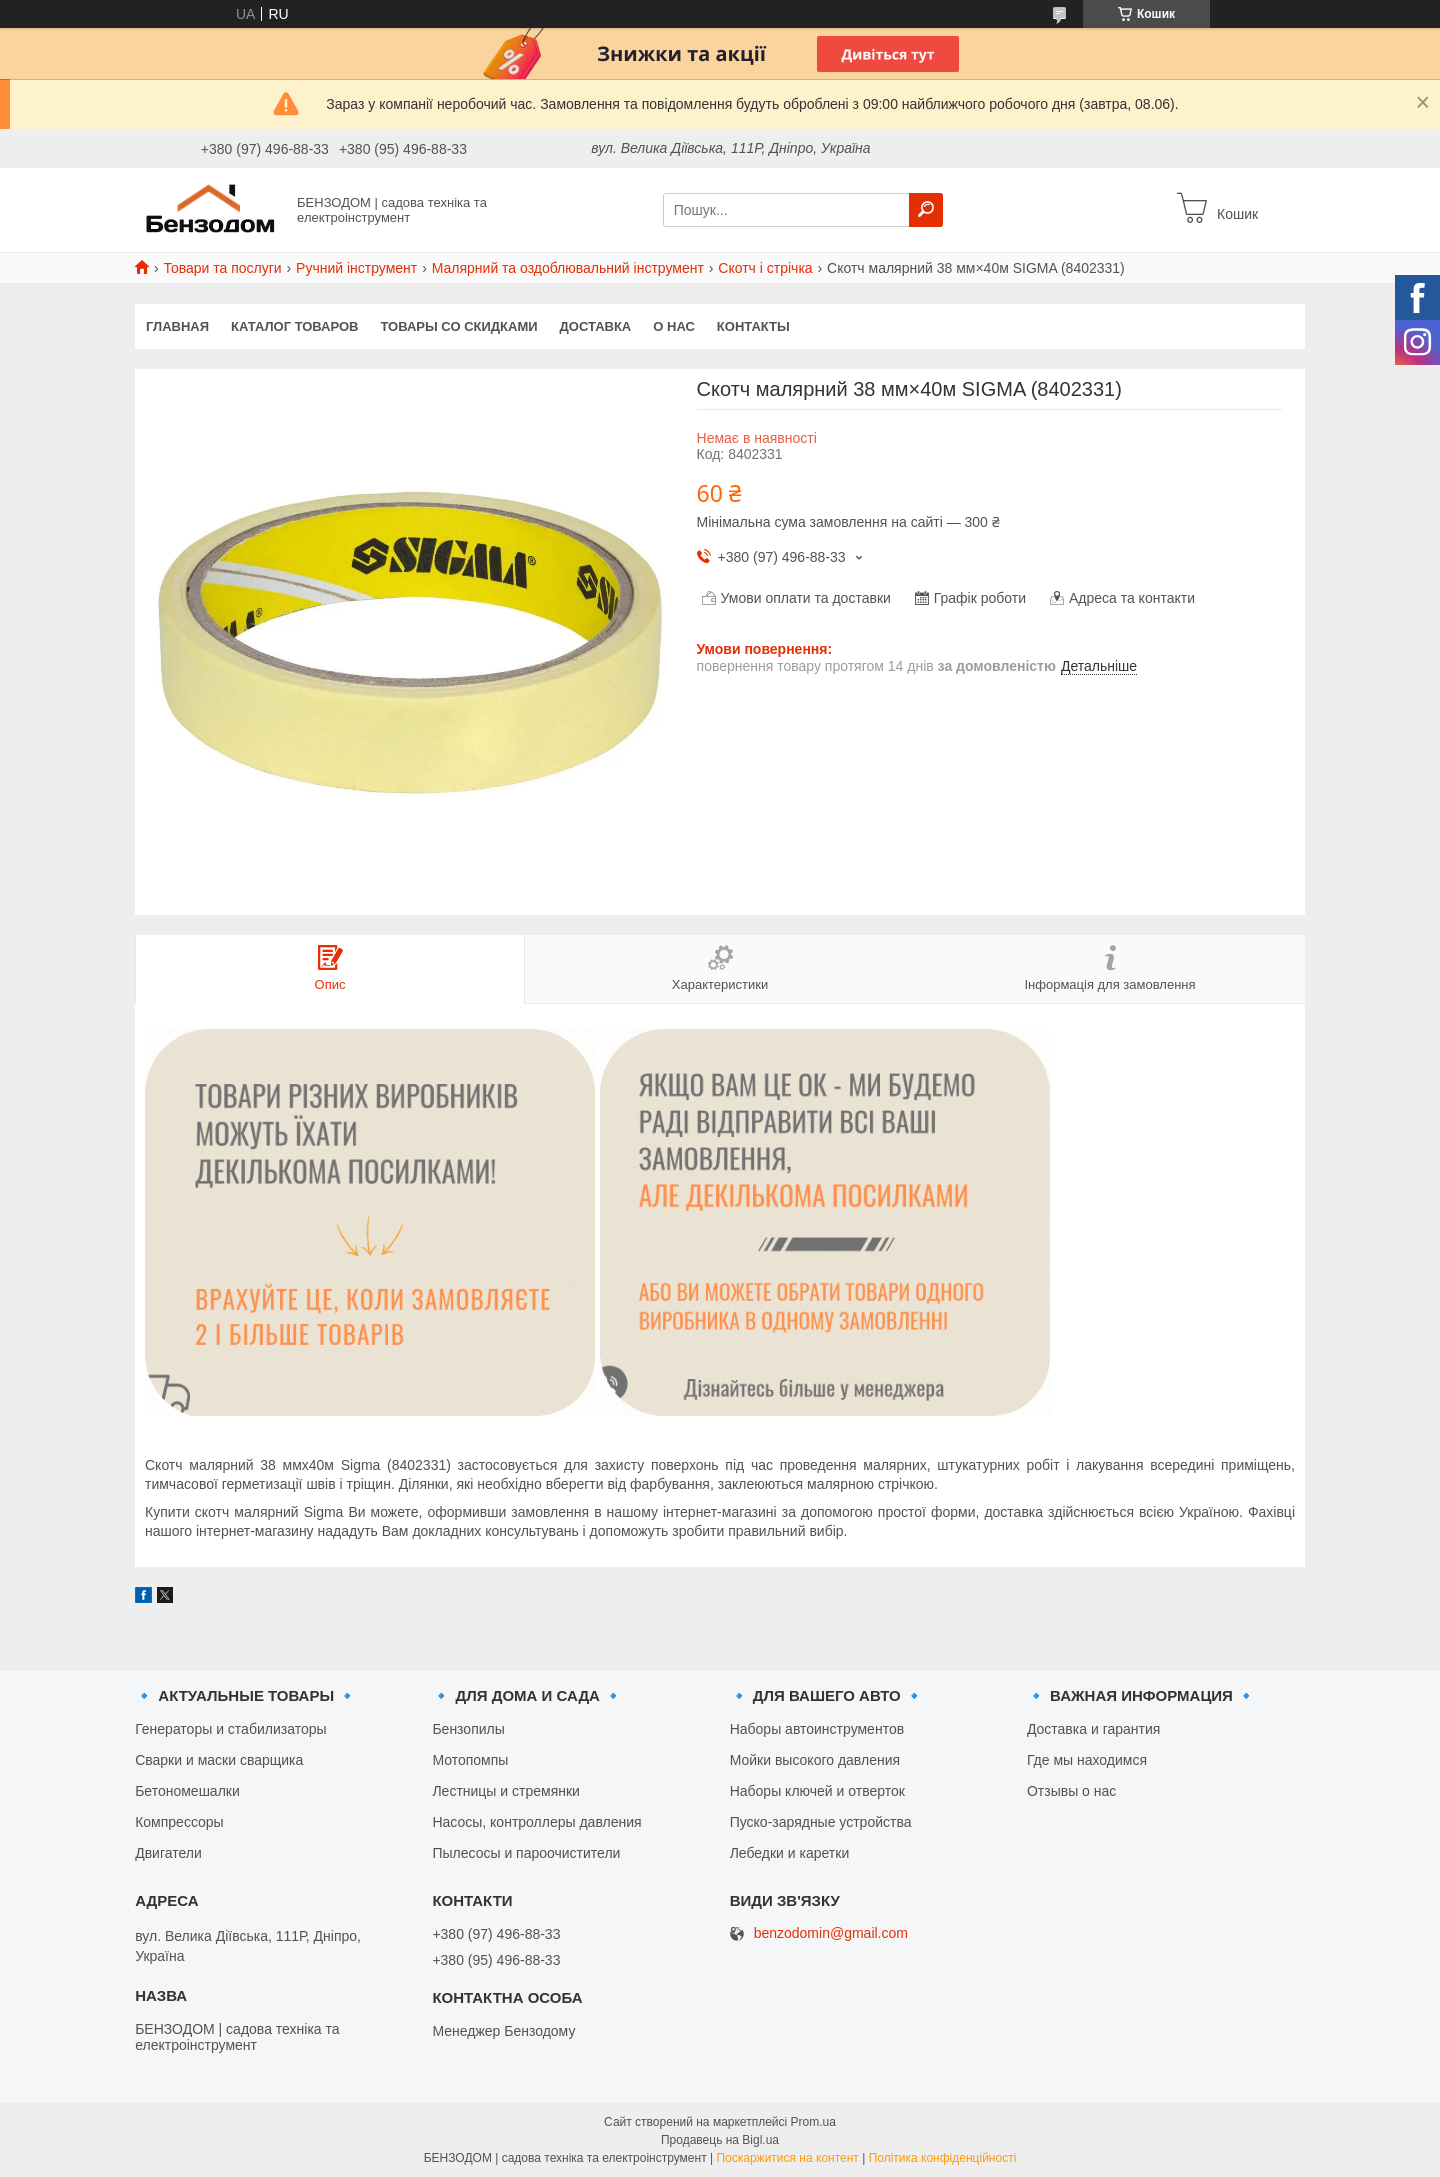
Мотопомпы (470, 1760)
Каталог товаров (294, 326)
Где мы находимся (1087, 1760)
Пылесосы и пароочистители (526, 1853)
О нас (674, 326)
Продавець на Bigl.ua (720, 2140)
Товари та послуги (222, 268)
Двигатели (168, 1853)
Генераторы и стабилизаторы (230, 1729)
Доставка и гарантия (1093, 1729)
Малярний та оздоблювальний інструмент (568, 268)
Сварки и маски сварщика (219, 1760)
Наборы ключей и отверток (817, 1791)
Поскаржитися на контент (787, 2158)
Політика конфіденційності (943, 2158)
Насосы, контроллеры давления (536, 1822)
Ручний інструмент (356, 268)
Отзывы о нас (1071, 1791)
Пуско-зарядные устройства (821, 1822)
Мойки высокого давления (815, 1760)
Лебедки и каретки (790, 1853)
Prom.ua (813, 2122)
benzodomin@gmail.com (831, 1933)
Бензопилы (468, 1729)
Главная (177, 326)
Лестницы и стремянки (506, 1791)
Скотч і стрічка (765, 268)
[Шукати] (926, 210)
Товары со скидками (459, 326)
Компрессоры (179, 1822)
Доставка (596, 326)
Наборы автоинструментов (817, 1729)
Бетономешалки (187, 1791)
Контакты (753, 326)
